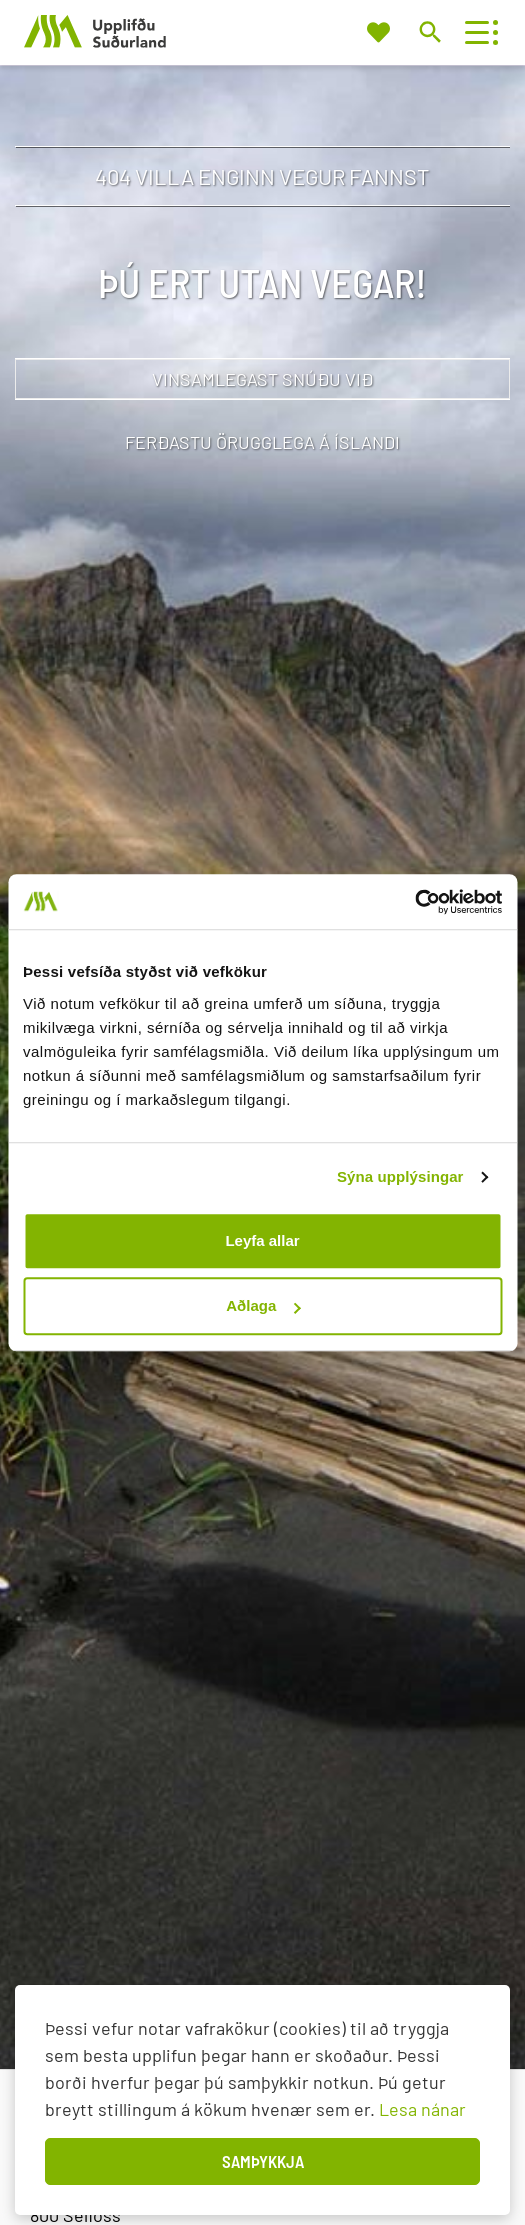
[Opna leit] (429, 31)
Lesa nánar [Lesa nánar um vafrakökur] (422, 2109)
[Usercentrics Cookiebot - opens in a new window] (414, 902)
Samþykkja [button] (263, 2161)
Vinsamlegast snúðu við (262, 379)
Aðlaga (263, 1305)
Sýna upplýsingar (400, 1176)
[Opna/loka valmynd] (476, 32)
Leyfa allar (262, 1240)
